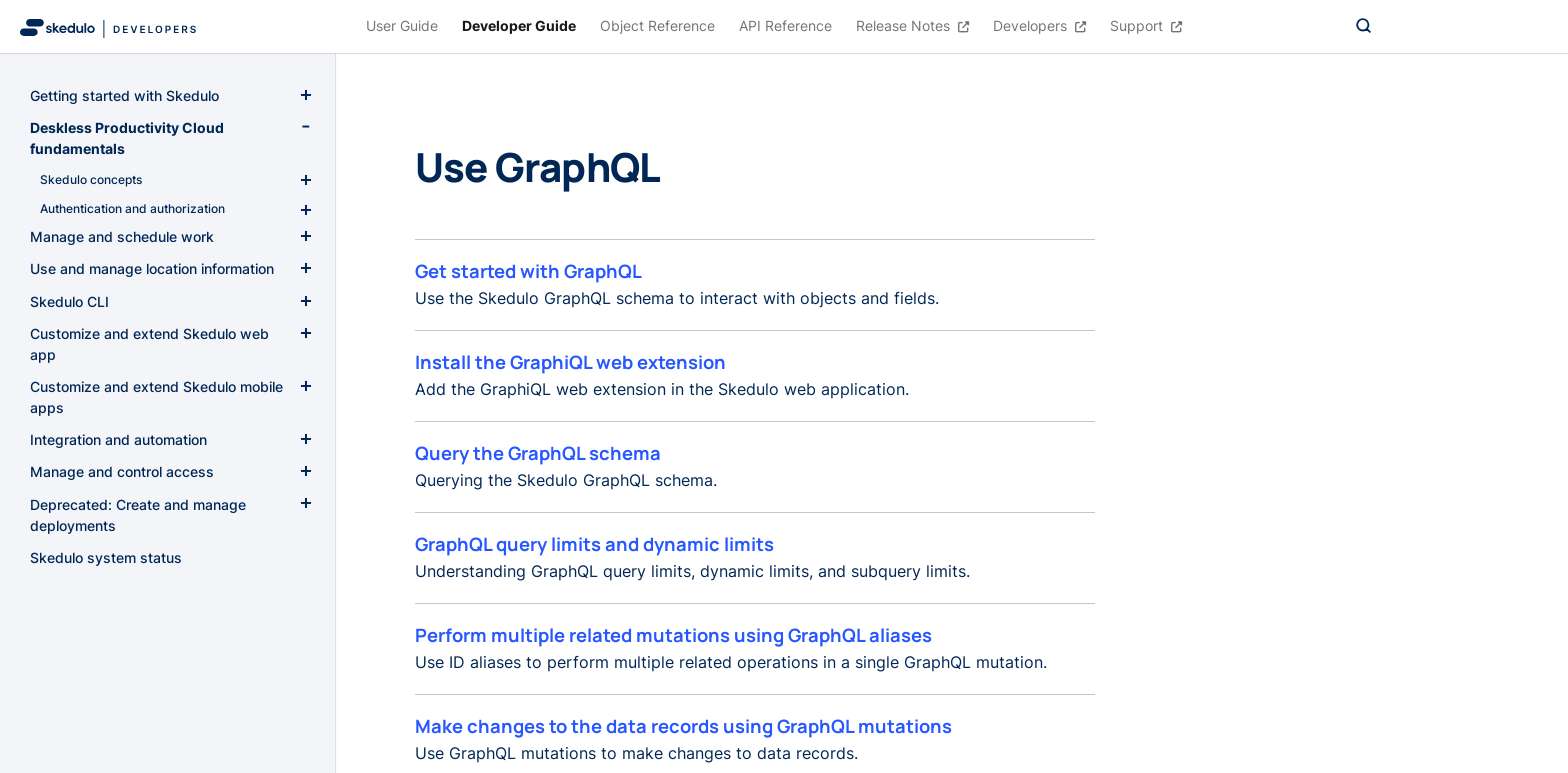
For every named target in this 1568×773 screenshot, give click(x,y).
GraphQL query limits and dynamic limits (594, 544)
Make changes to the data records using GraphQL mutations (683, 726)
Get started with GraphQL (528, 271)
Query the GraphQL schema (538, 453)
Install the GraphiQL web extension (570, 362)
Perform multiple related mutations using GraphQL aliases (673, 635)
